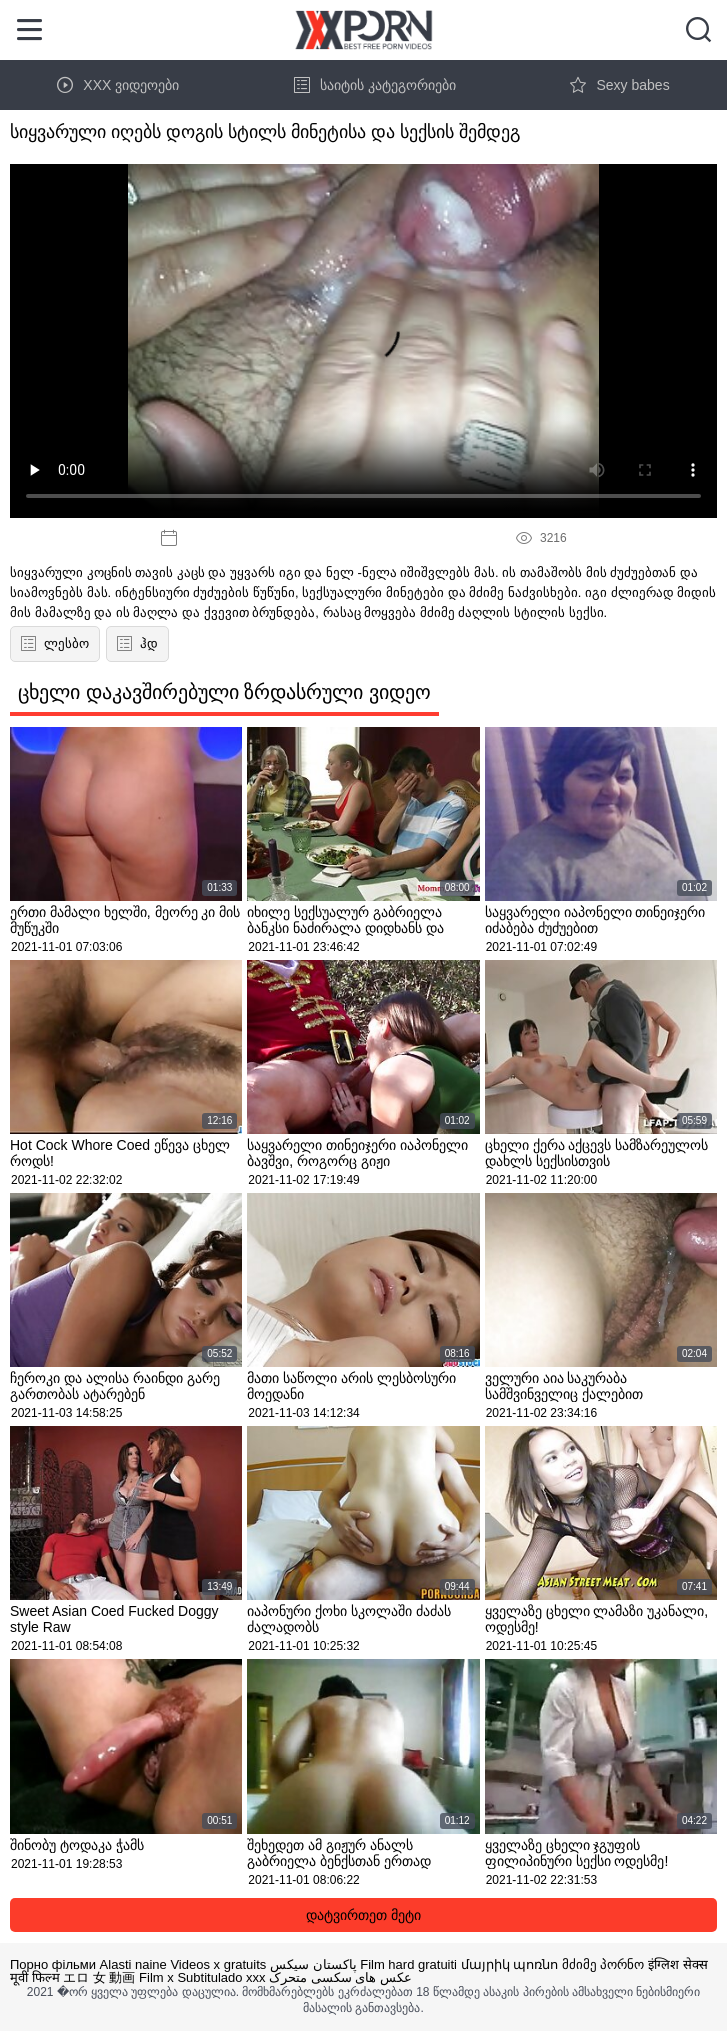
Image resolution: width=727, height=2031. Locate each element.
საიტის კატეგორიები (375, 85)
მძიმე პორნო (603, 1964)
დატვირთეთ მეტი (363, 1915)
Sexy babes (619, 85)
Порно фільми (53, 1964)
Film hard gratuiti (408, 1964)
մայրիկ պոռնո (510, 1964)
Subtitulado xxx (221, 1977)
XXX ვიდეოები (118, 85)
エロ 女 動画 (99, 1977)
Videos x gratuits (218, 1964)
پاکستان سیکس (313, 1964)
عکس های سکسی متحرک (340, 1977)
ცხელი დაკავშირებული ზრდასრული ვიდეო (224, 692)
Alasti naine (133, 1964)
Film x (156, 1977)
